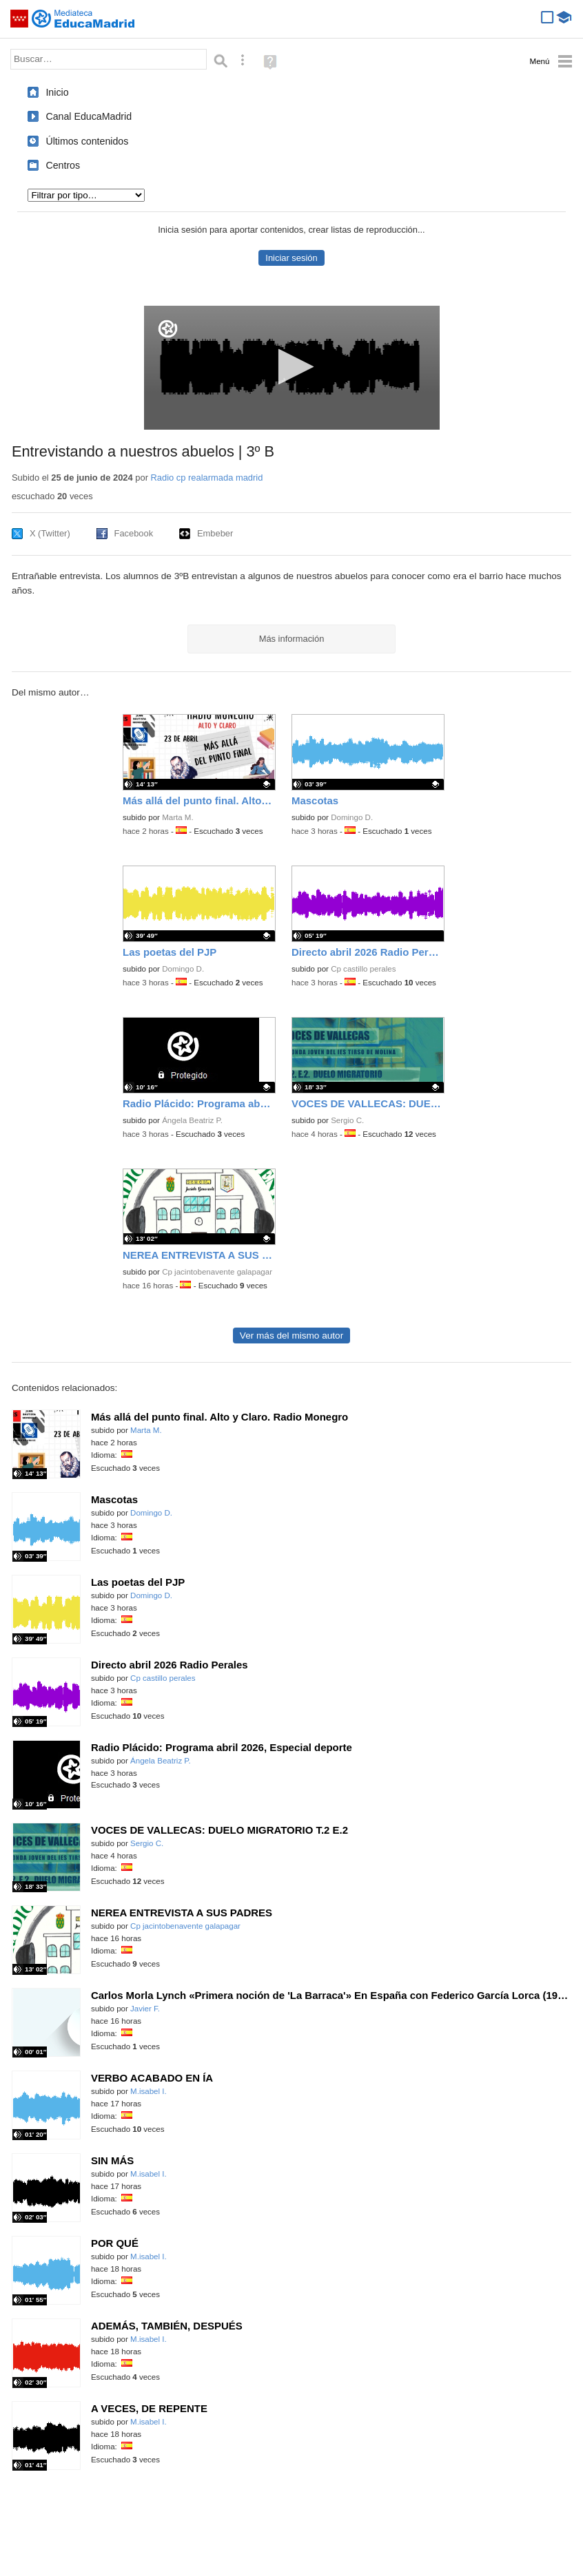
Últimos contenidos (86, 141)
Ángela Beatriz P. (192, 1120)
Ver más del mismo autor (291, 1335)
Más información (292, 638)
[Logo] (168, 329)
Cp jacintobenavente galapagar (217, 1272)
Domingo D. (352, 817)
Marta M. (178, 817)
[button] (291, 366)
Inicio (56, 92)
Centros (62, 165)
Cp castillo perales (363, 969)
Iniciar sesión (291, 258)
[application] (292, 368)
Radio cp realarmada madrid (207, 477)
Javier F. (145, 2008)
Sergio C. (347, 1120)
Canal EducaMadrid (88, 116)
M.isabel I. (148, 2091)
